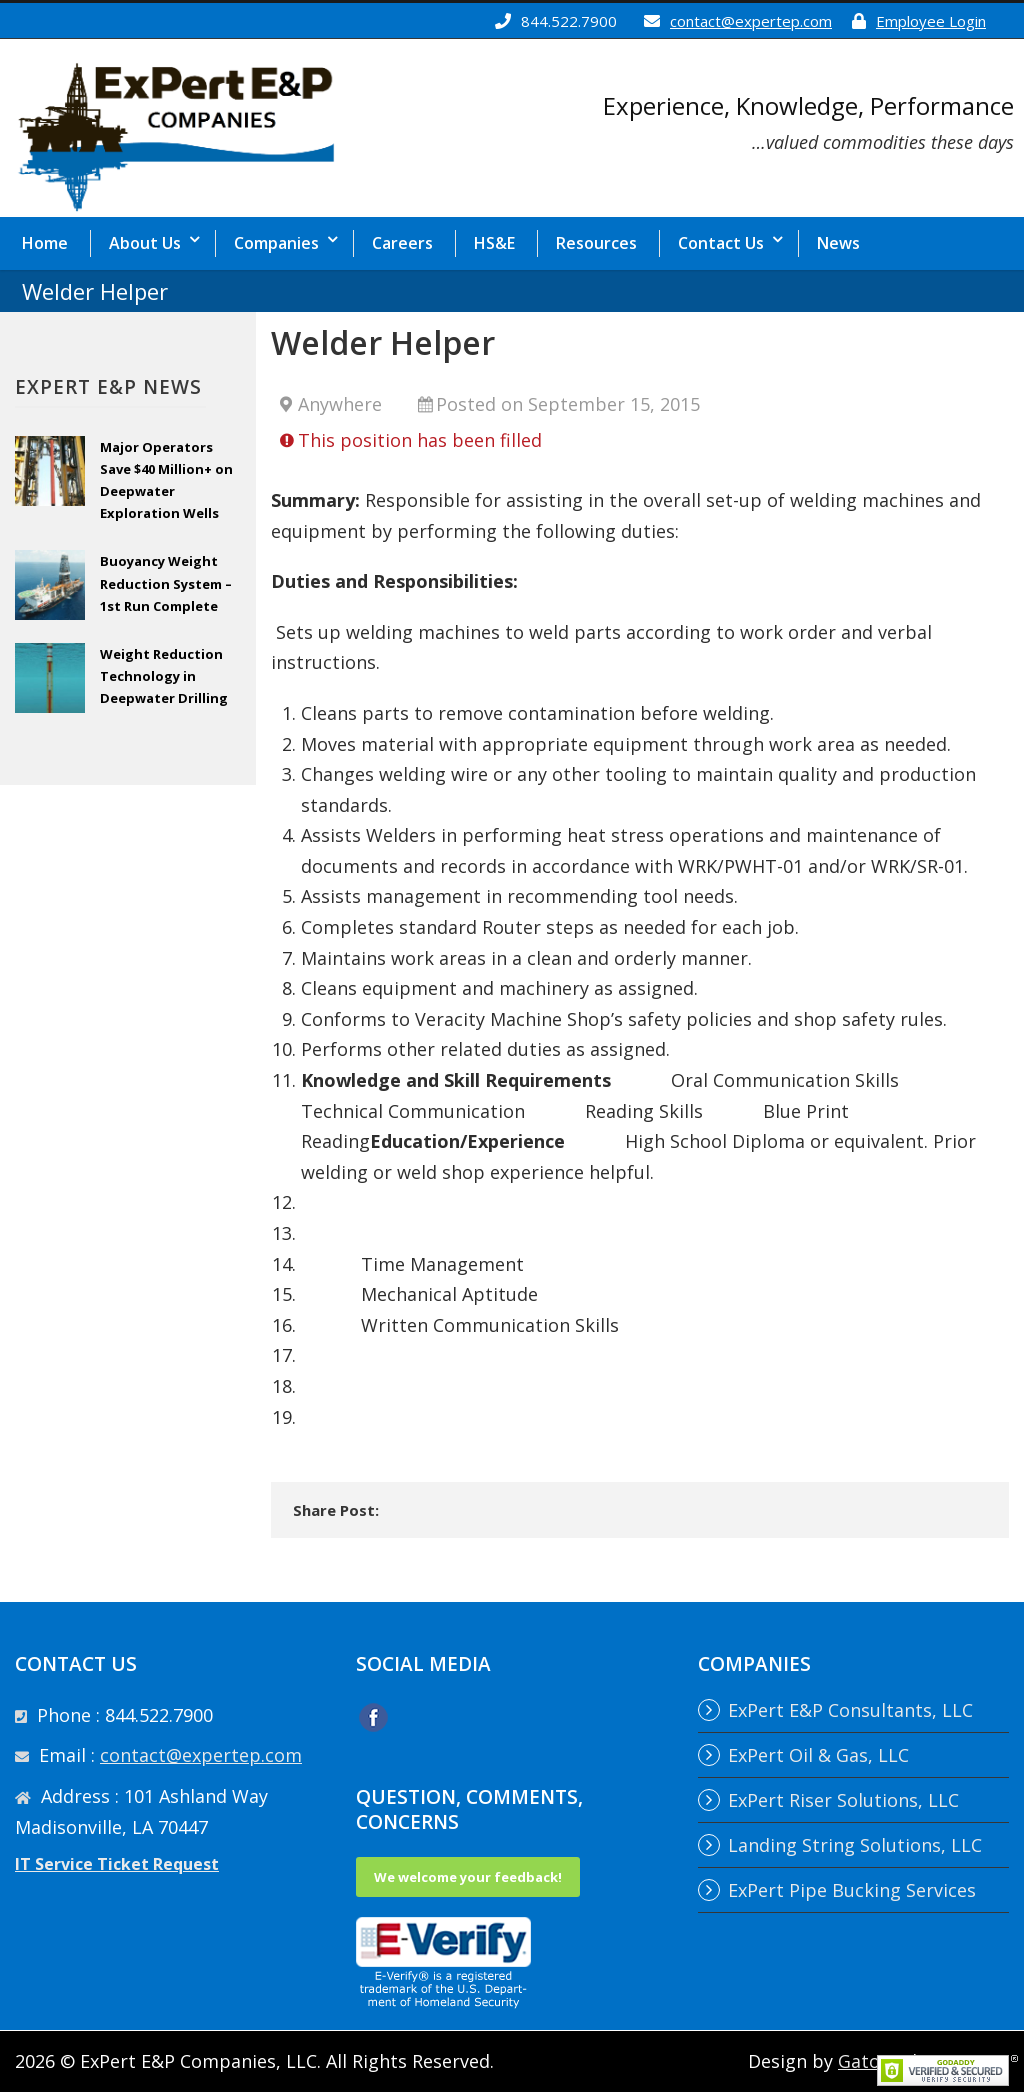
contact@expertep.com (751, 21)
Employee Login (931, 21)
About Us (145, 243)
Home (45, 243)
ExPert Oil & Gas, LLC (818, 1755)
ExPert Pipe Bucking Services (852, 1890)
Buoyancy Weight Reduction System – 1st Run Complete (166, 583)
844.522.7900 (569, 21)
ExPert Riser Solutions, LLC (843, 1800)
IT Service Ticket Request (117, 1864)
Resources (596, 243)
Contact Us (721, 243)
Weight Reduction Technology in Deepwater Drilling (164, 676)
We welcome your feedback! (468, 1877)
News (838, 243)
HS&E (494, 243)
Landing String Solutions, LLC (855, 1845)
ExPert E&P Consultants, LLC (850, 1710)
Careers (402, 243)
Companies (276, 243)
